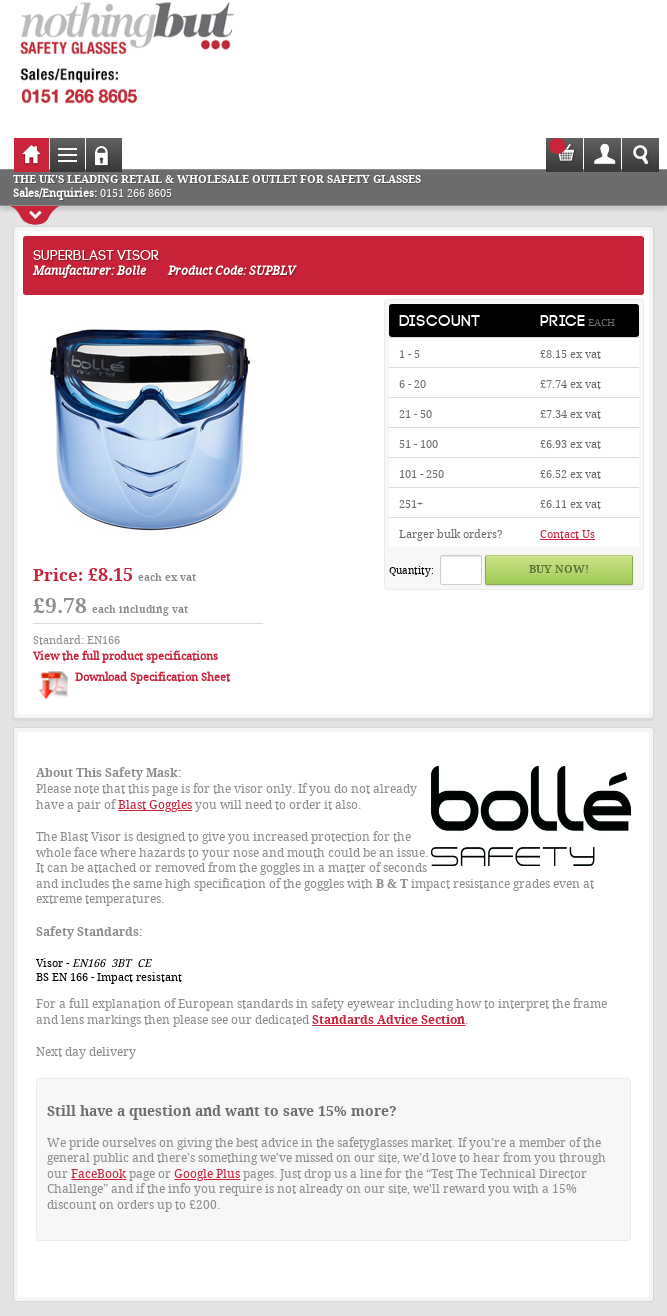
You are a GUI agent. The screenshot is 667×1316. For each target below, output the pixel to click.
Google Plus (207, 1174)
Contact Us (567, 534)
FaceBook (98, 1174)
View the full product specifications (125, 656)
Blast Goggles (155, 805)
